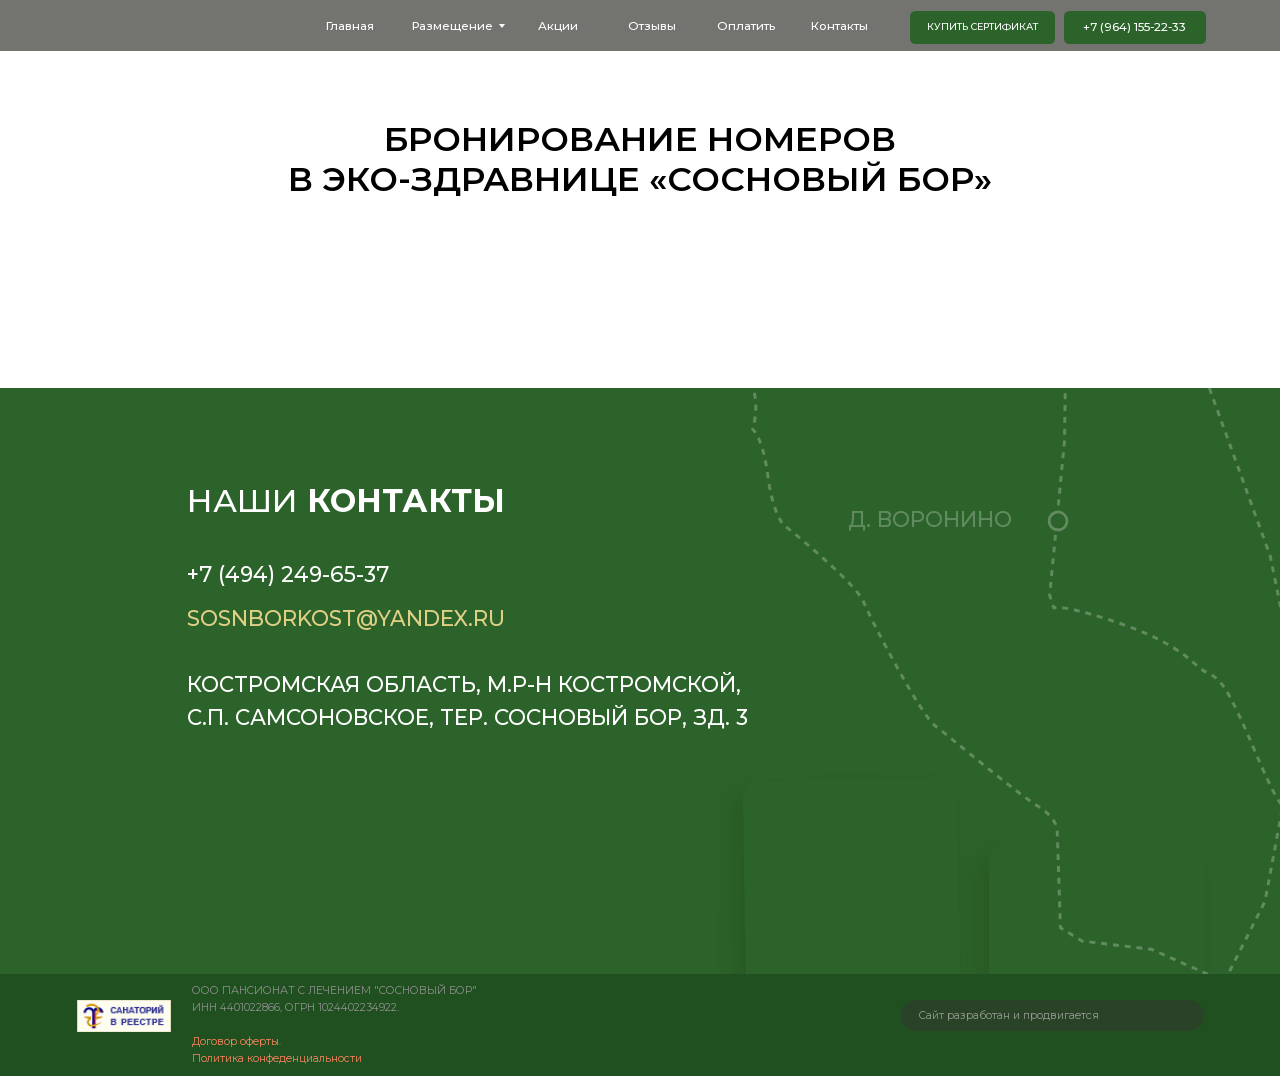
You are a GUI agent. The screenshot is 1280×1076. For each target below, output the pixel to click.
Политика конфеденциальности (277, 1058)
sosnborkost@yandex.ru (346, 618)
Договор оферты (235, 1041)
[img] (124, 1016)
